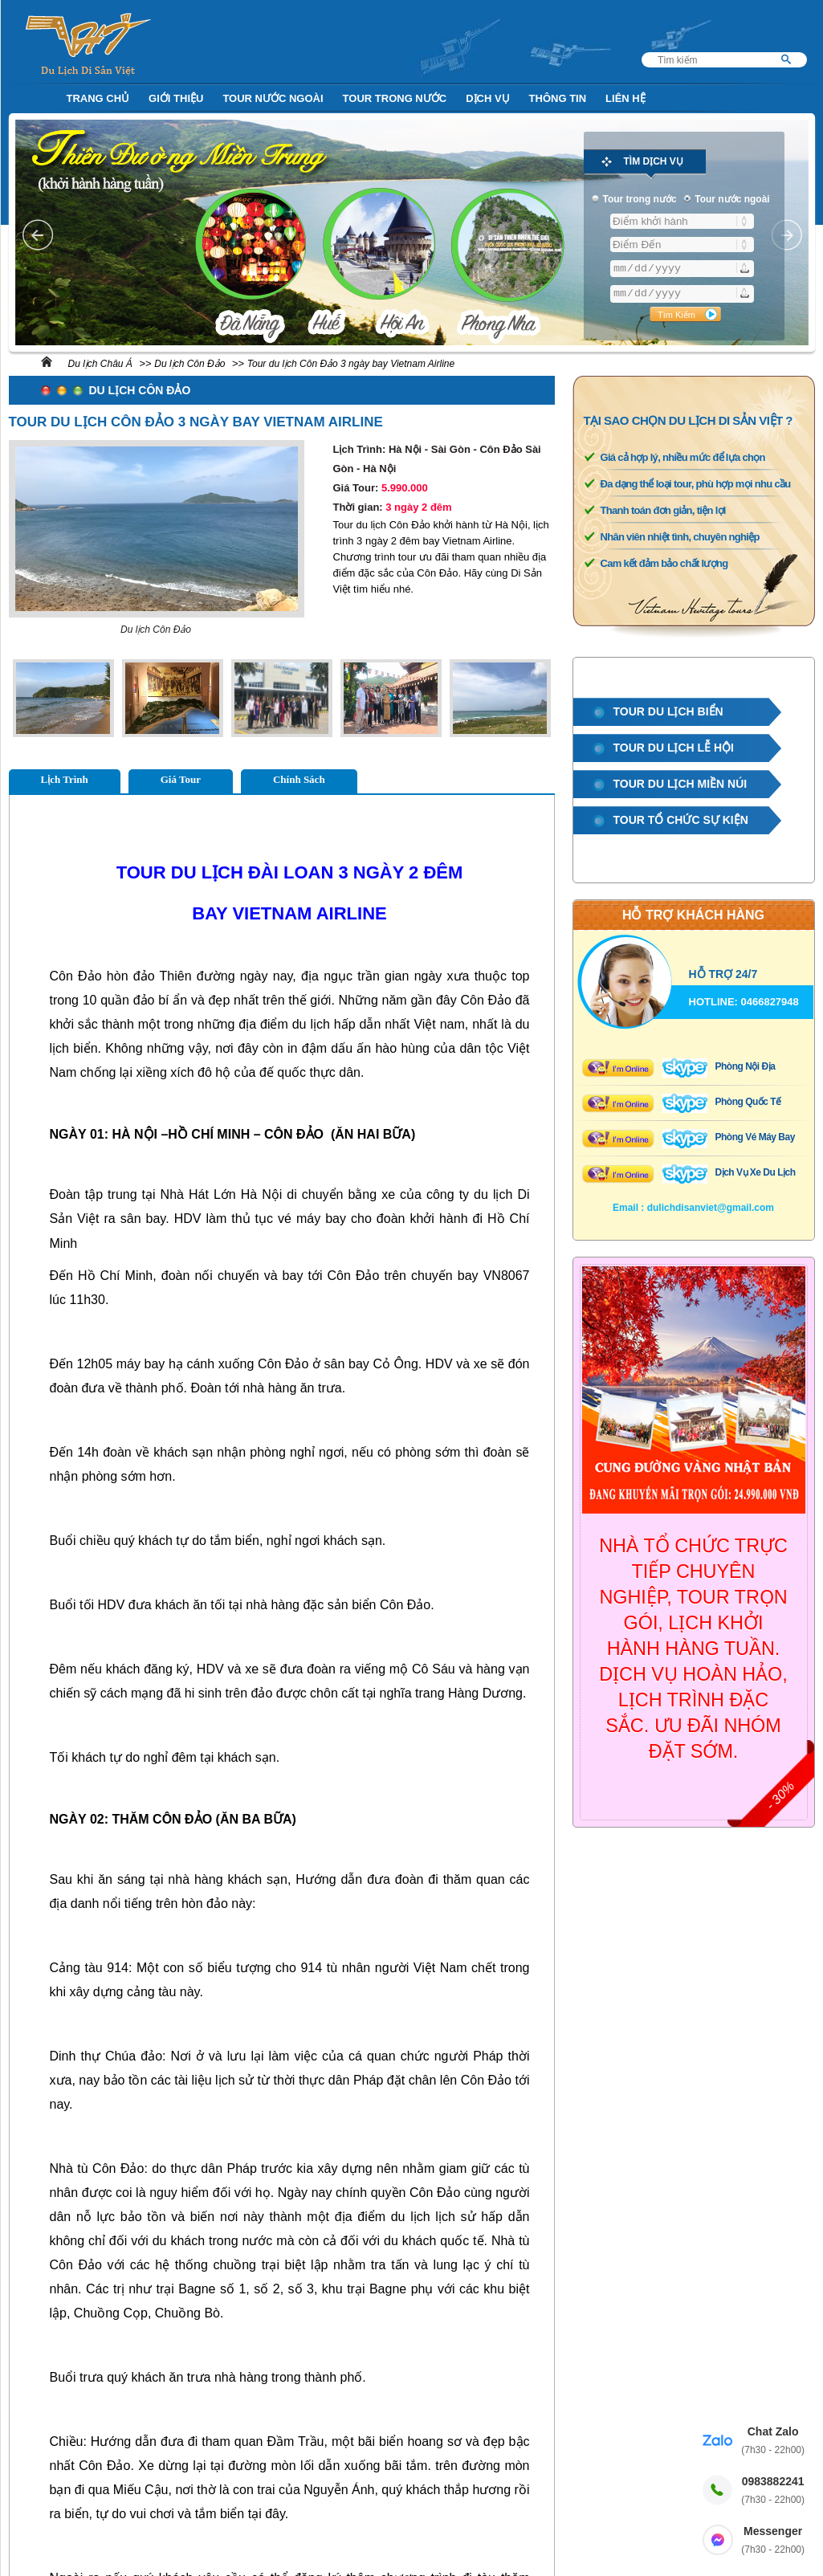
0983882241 (773, 2491)
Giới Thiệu (176, 98)
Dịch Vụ (487, 98)
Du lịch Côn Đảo (189, 363)
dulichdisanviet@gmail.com (710, 1207)
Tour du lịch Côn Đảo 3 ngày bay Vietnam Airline (350, 363)
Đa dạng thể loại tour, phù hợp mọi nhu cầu (696, 484)
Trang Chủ (98, 98)
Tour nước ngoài (272, 98)
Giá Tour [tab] (181, 779)
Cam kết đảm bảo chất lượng (664, 563)
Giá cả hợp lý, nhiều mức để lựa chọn (683, 457)
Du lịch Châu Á (100, 363)
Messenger (773, 2541)
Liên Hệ (625, 98)
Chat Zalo (773, 2441)
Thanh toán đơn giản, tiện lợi (663, 510)
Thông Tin (558, 98)
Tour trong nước (395, 98)
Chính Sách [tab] (299, 779)
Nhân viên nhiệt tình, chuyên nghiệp (680, 537)
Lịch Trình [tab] (64, 779)
